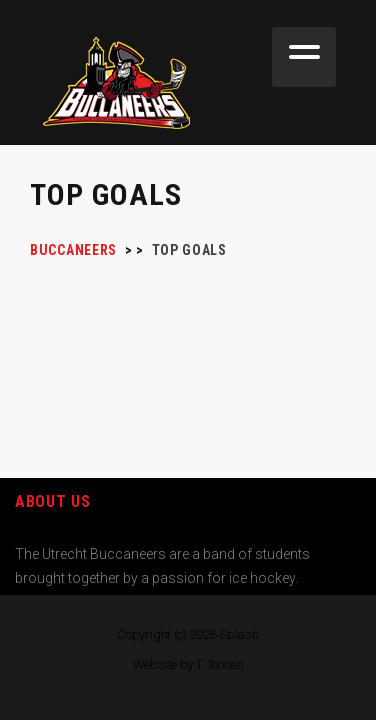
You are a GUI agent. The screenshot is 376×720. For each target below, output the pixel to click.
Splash (239, 634)
